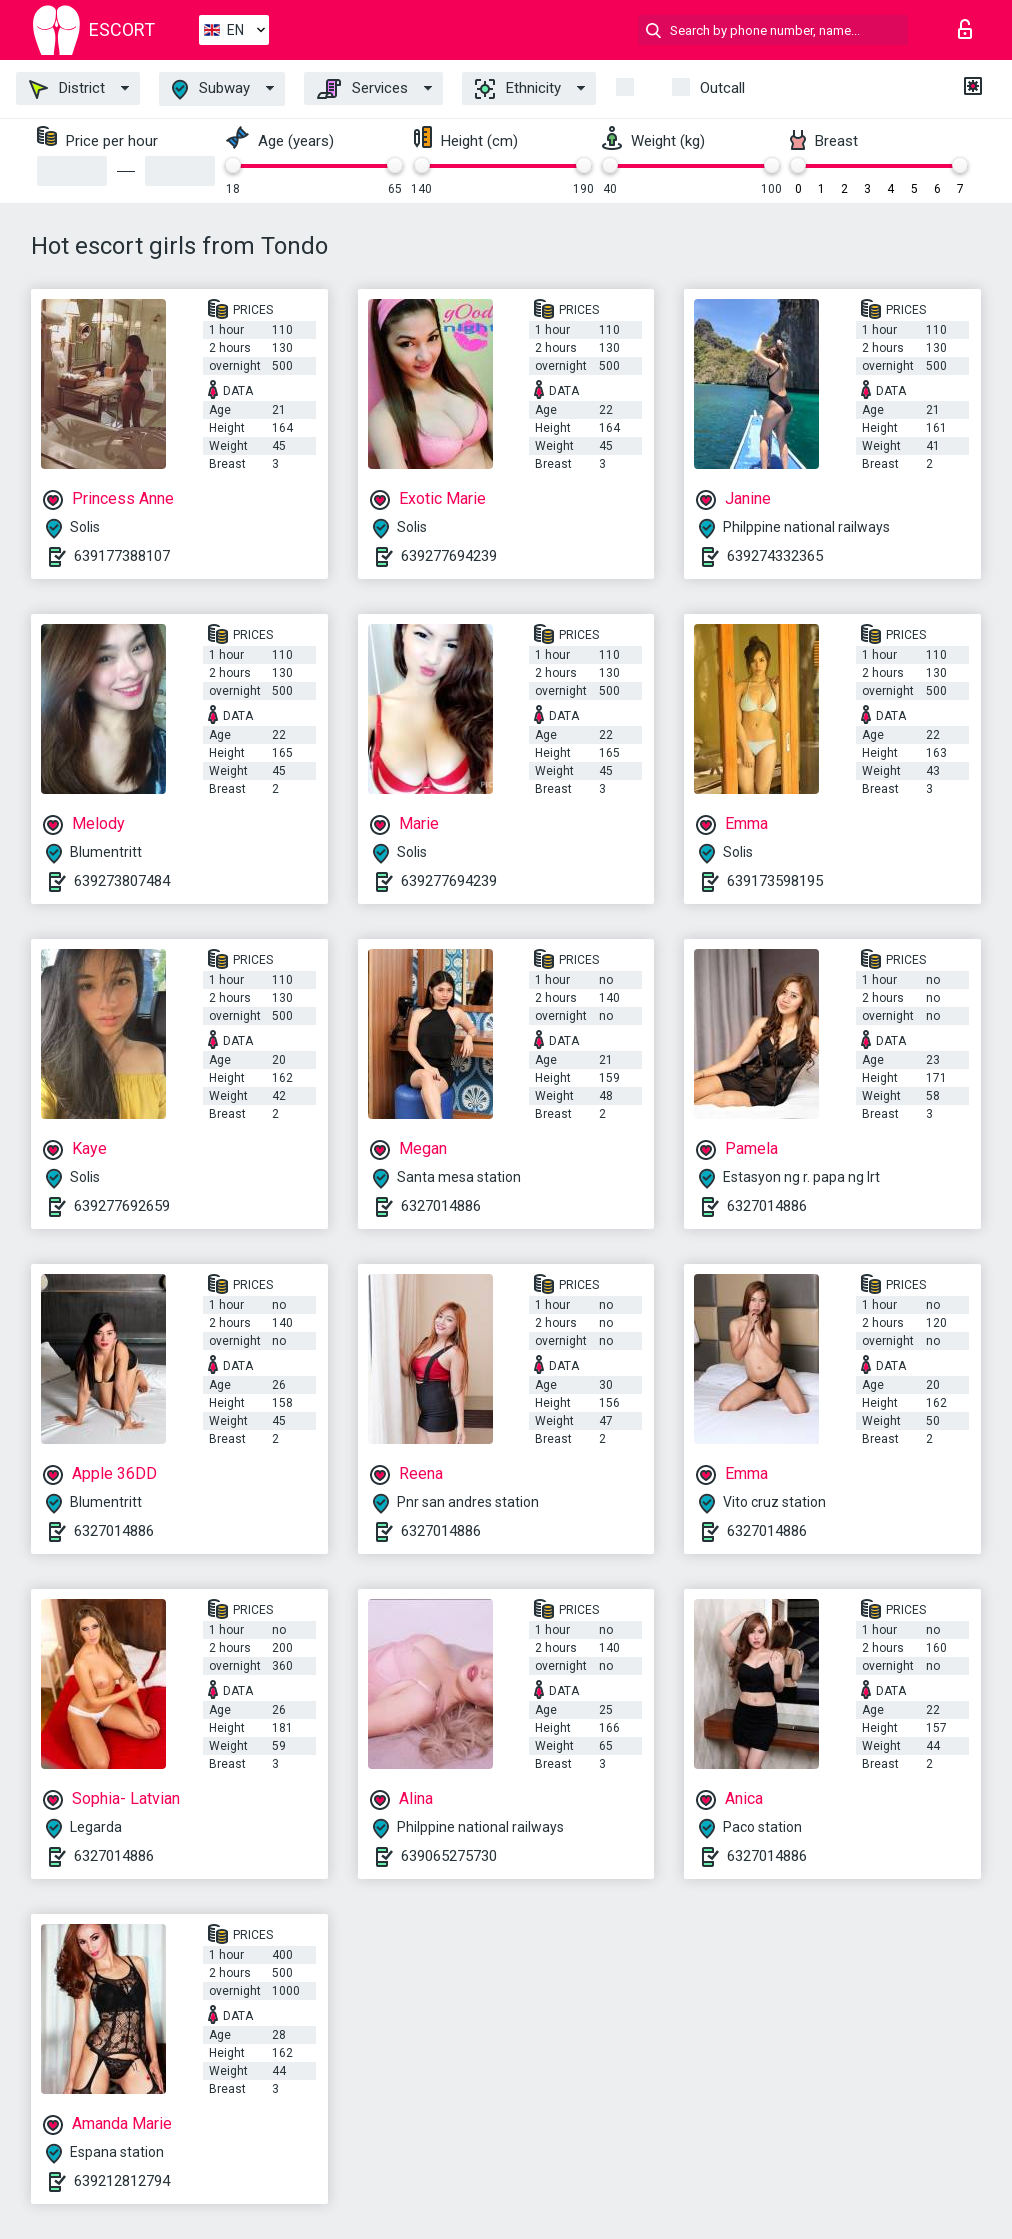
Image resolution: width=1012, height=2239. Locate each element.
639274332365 (775, 556)
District (67, 89)
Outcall (722, 88)
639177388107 (122, 556)
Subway (211, 89)
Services (362, 89)
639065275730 (449, 1856)
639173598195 (775, 881)
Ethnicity (518, 89)
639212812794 (122, 2181)
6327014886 (441, 1206)
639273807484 (122, 881)
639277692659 (122, 1206)
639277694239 (449, 556)
